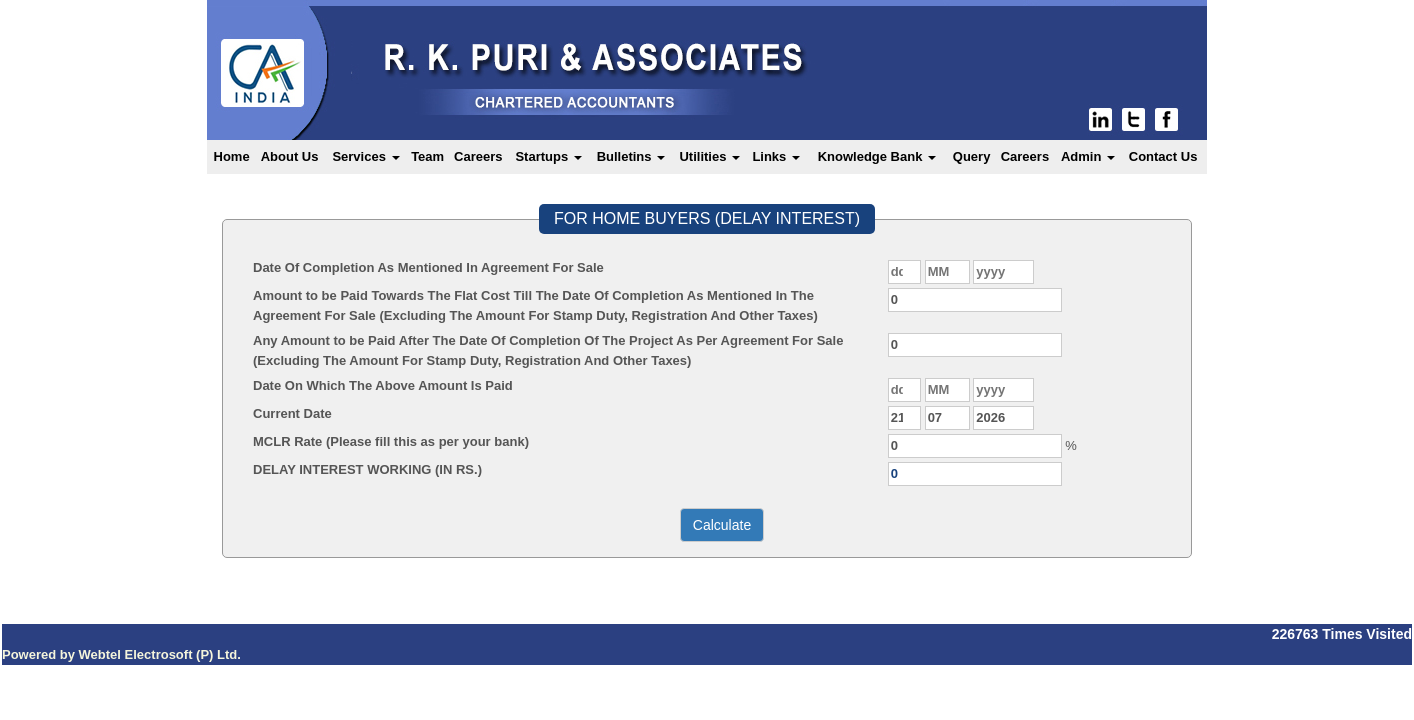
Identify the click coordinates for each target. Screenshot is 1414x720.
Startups (548, 156)
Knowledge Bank (877, 156)
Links (776, 156)
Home (232, 156)
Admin (1088, 156)
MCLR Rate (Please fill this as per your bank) (391, 441)
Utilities (709, 156)
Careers (478, 156)
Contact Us (1163, 156)
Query (972, 156)
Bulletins (631, 156)
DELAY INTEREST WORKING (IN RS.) (367, 469)
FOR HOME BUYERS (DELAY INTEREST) (707, 218)
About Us (290, 156)
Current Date (292, 413)
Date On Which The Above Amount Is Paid (383, 385)
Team (427, 156)
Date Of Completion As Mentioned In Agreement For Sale (428, 267)
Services (365, 156)
